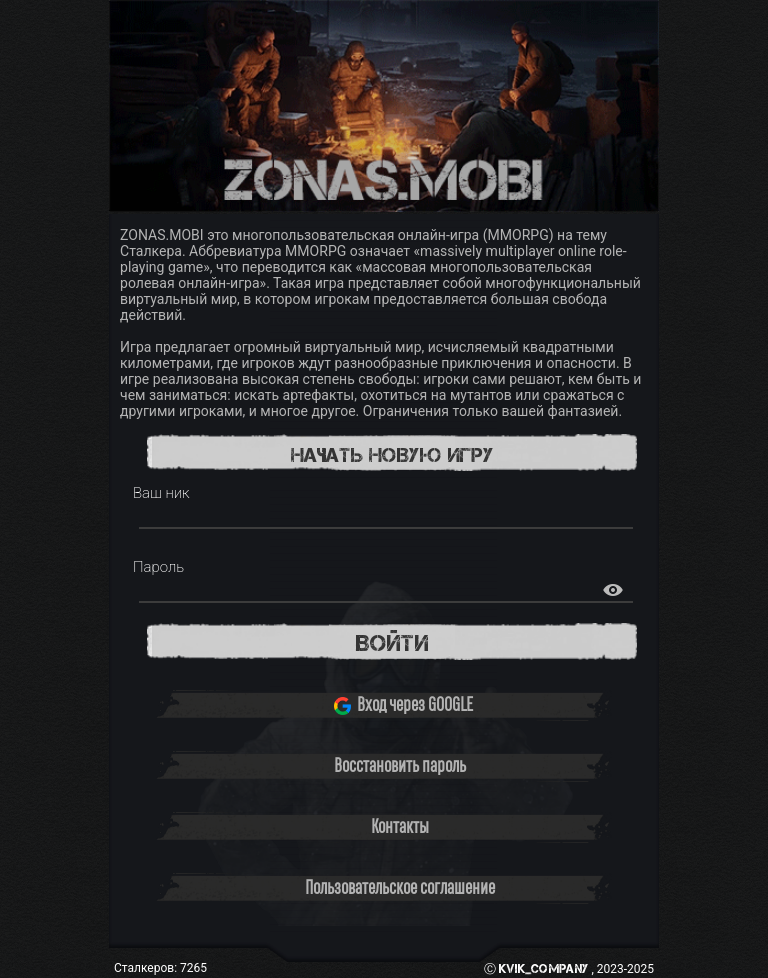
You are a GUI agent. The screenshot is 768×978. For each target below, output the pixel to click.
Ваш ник (161, 493)
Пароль (158, 567)
